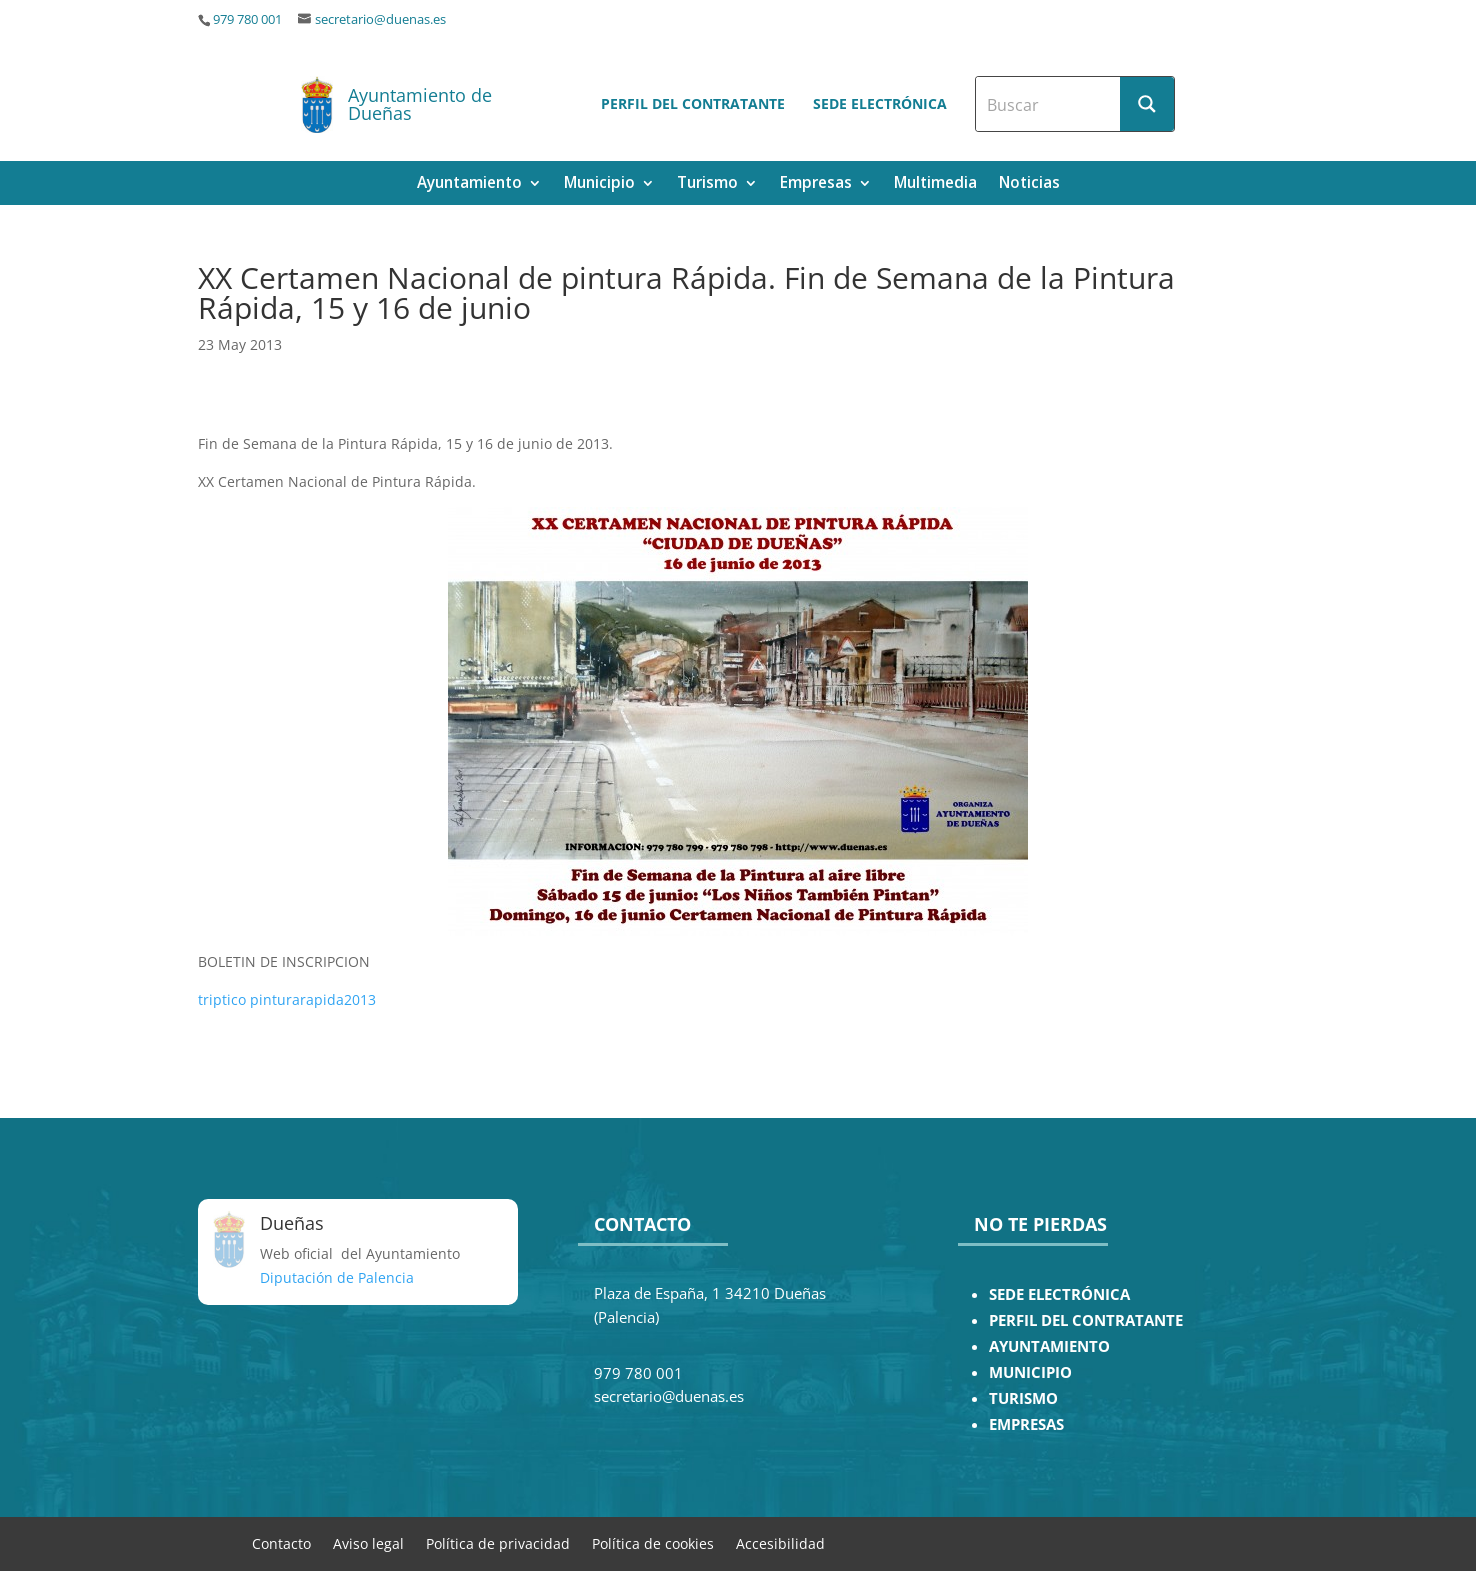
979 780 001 (247, 19)
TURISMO (1023, 1398)
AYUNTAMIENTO (1049, 1346)
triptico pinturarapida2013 (287, 999)
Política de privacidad (498, 1542)
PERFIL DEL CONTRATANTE (1086, 1320)
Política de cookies (653, 1542)
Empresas (816, 184)
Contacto (281, 1542)
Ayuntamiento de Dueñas (420, 104)
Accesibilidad (780, 1542)
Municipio (599, 184)
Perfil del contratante (693, 103)
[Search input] (1049, 104)
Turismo (707, 184)
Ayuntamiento (469, 184)
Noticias (1029, 184)
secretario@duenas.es (380, 19)
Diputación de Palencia (337, 1277)
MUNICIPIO (1030, 1372)
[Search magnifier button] (1147, 104)
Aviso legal (368, 1542)
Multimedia (935, 184)
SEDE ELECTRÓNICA (1059, 1294)
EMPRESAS (1026, 1424)
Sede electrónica (880, 103)
